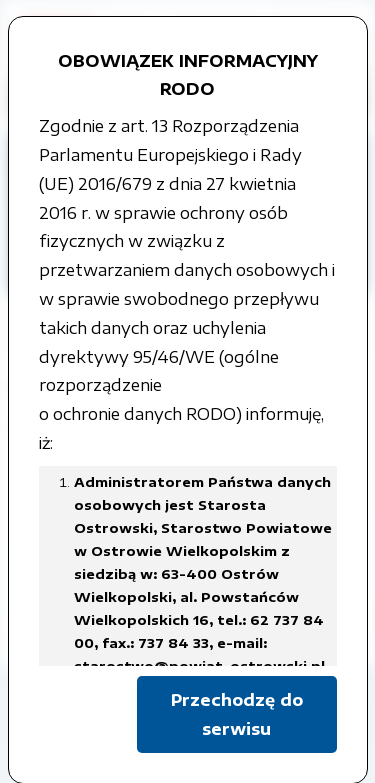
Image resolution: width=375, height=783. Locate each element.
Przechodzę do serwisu (237, 714)
